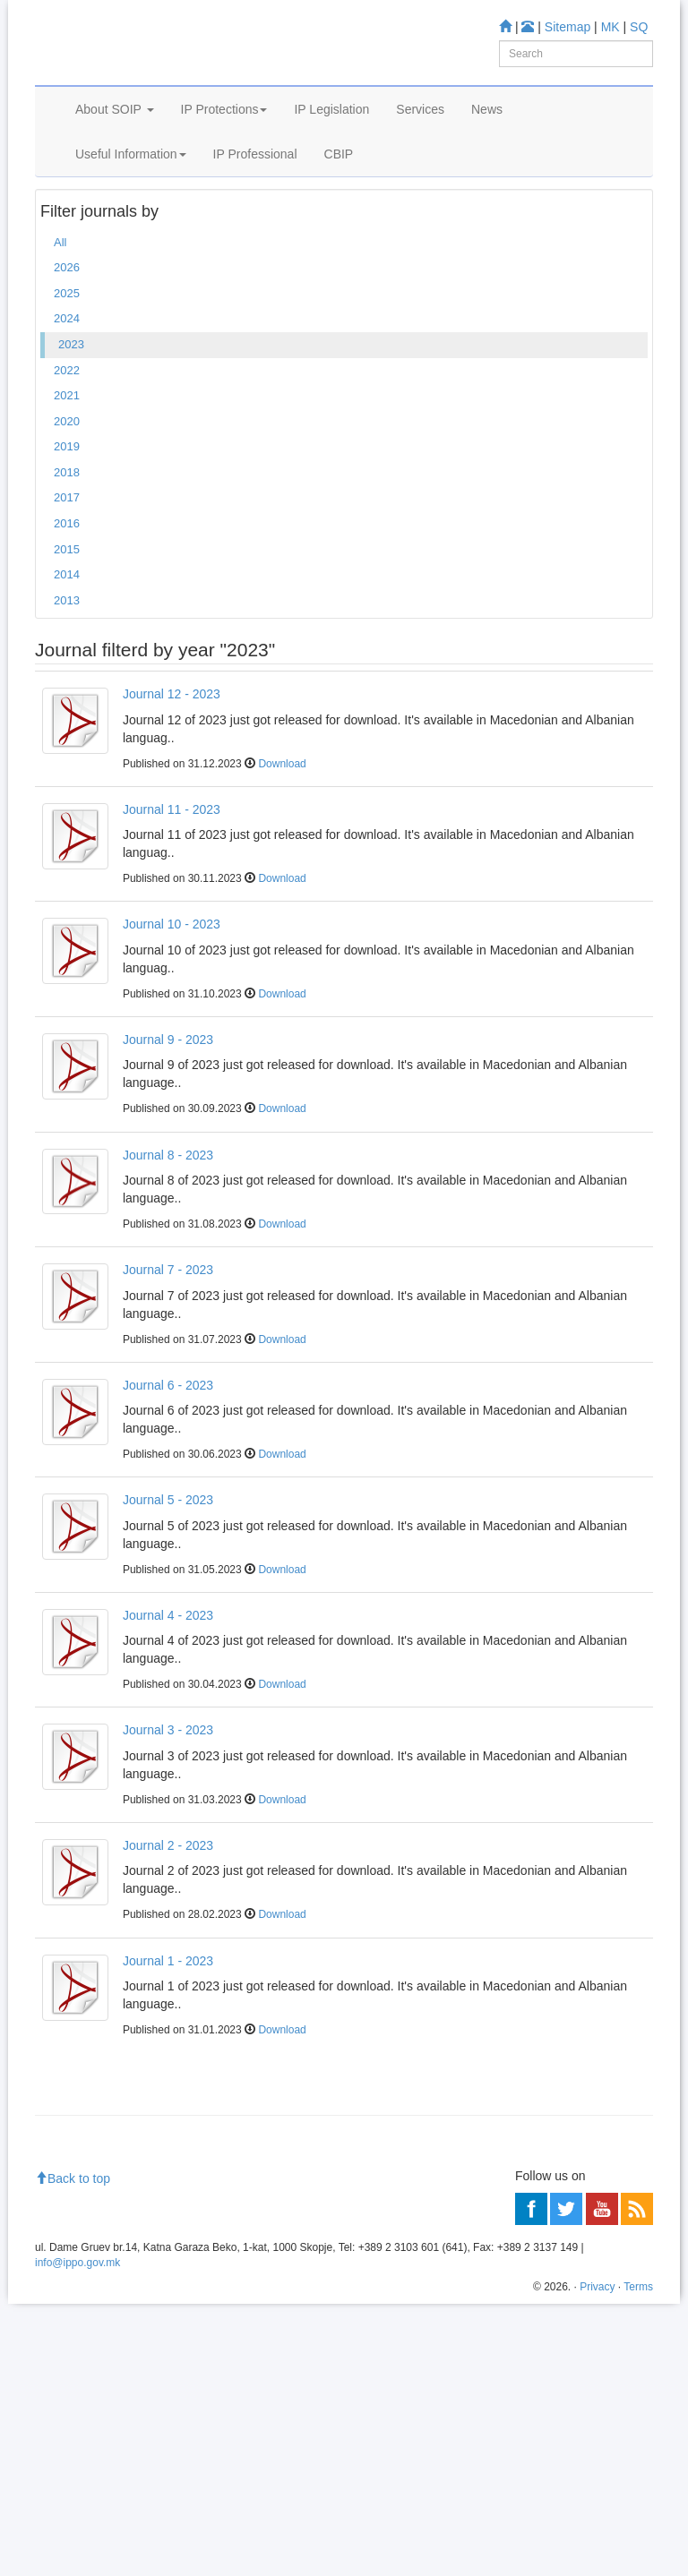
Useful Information (130, 204)
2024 (67, 400)
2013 (67, 682)
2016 (67, 605)
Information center (90, 2212)
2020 (67, 502)
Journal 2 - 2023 (168, 1928)
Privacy (597, 2559)
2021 (67, 477)
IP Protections (224, 159)
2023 (71, 426)
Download (281, 845)
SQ (639, 27)
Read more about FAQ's (105, 2307)
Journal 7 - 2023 (168, 1352)
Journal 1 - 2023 (168, 2042)
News (487, 159)
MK (610, 27)
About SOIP (114, 159)
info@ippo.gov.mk (77, 2535)
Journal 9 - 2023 (168, 1122)
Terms (638, 2559)
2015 (67, 631)
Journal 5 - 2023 (168, 1582)
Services (420, 159)
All (60, 323)
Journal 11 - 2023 (171, 891)
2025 (67, 374)
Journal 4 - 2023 (168, 1697)
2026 (67, 349)
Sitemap (567, 27)
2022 (67, 451)
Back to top (72, 2450)
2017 (67, 579)
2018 (67, 554)
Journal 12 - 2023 (171, 776)
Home (62, 250)
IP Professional (255, 204)
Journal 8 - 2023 (168, 1236)
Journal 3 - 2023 (168, 1812)
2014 (67, 656)
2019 (67, 528)
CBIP (339, 204)
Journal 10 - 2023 (171, 1006)
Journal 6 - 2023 (168, 1466)
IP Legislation (331, 159)
